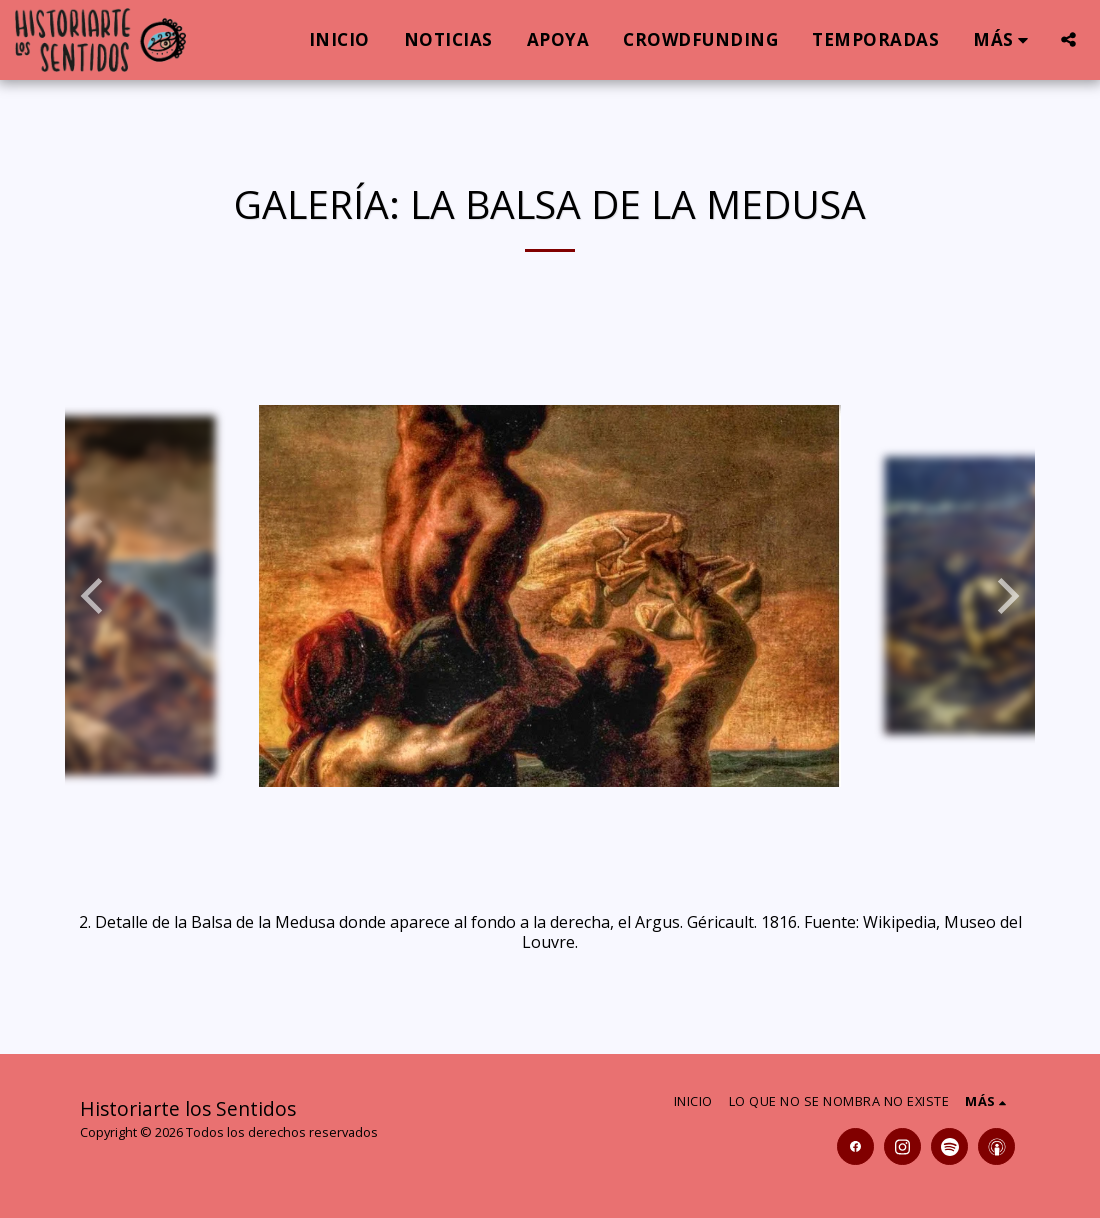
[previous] (95, 596)
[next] (1005, 596)
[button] (1068, 39)
